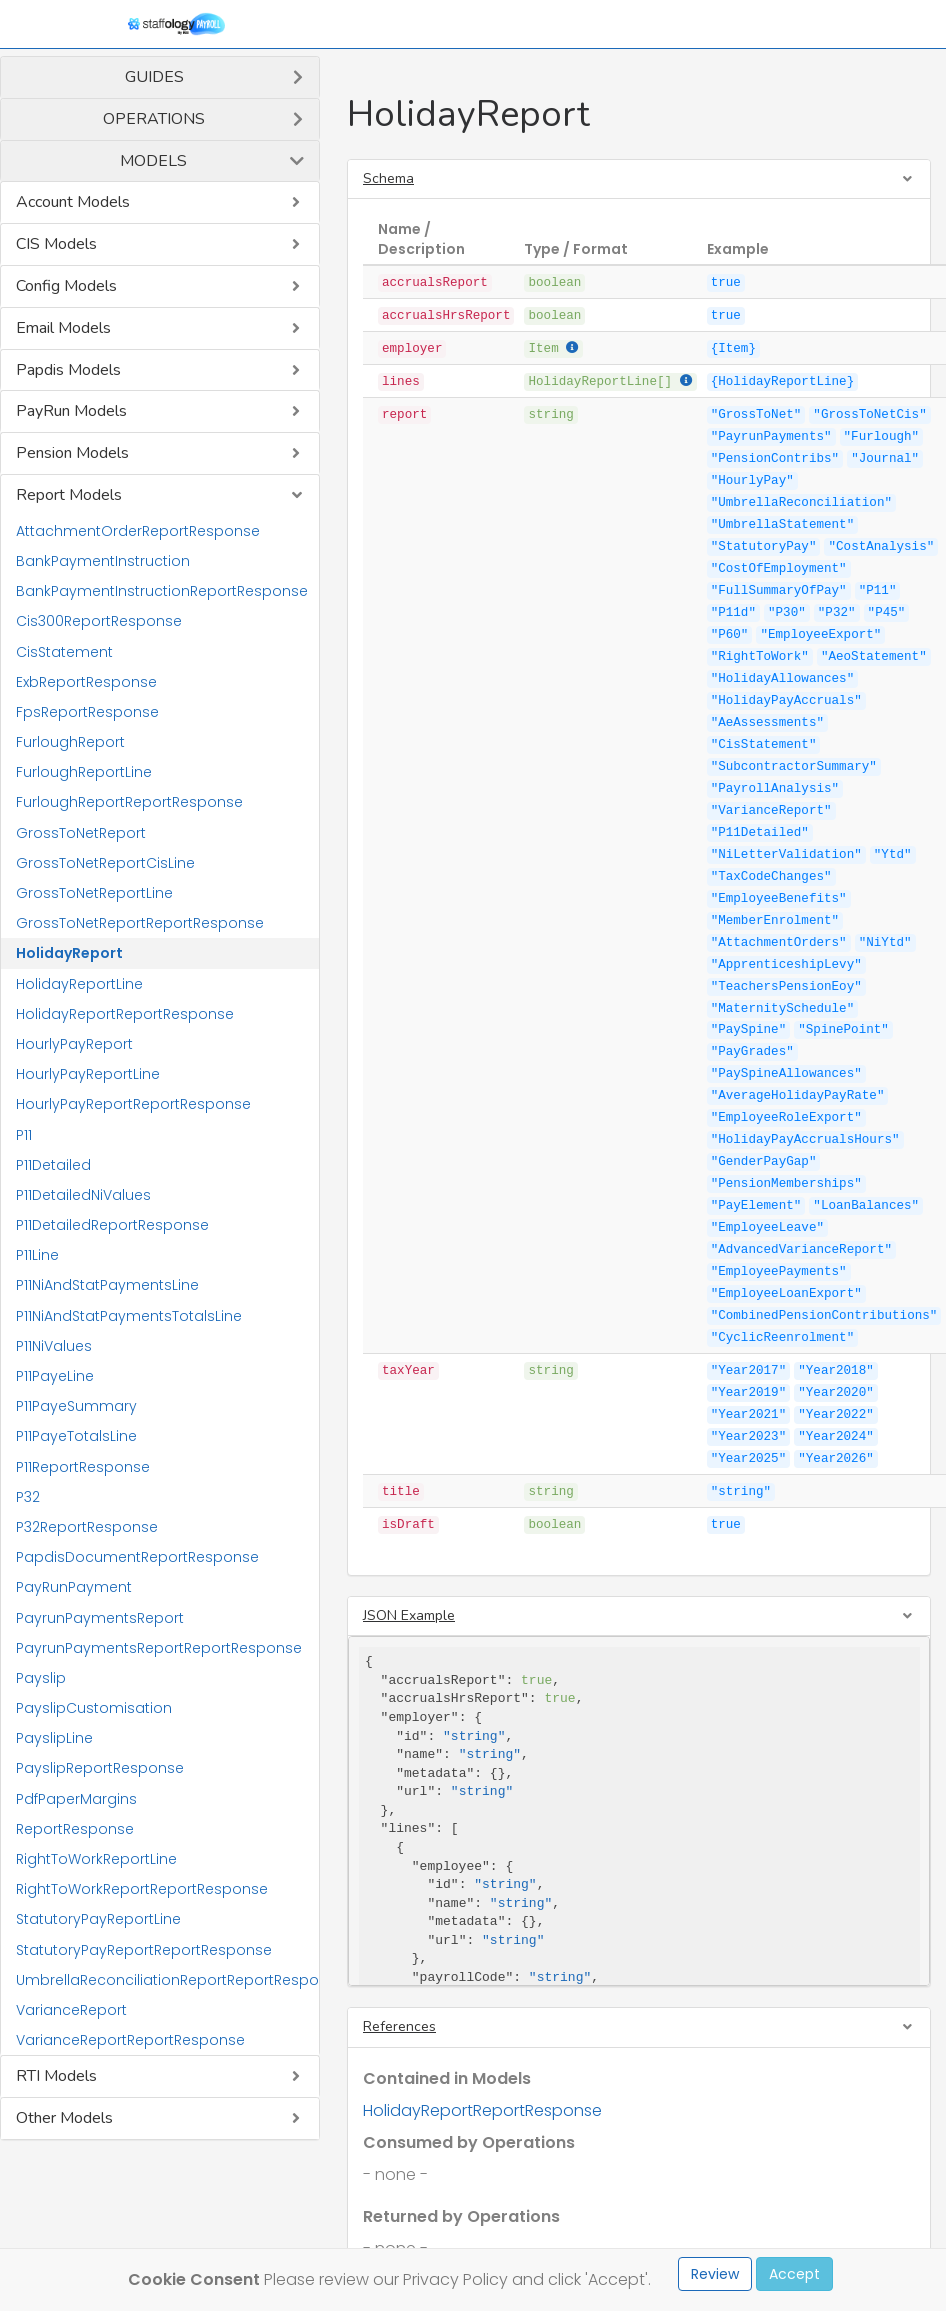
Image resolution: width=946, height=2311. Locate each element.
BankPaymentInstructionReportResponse (162, 591)
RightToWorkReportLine (96, 1859)
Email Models (63, 328)
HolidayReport (69, 953)
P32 (28, 1497)
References (399, 2026)
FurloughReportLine (84, 772)
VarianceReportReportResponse (130, 2040)
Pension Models (72, 453)
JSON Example (409, 1615)
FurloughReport (70, 742)
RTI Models (56, 2076)
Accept (794, 2274)
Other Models (64, 2118)
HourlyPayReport (74, 1044)
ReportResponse (75, 1829)
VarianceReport (71, 2010)
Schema (388, 178)
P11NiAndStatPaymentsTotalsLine (129, 1316)
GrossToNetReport (81, 833)
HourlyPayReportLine (88, 1074)
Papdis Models (68, 370)
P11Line (37, 1255)
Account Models (73, 202)
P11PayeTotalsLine (76, 1436)
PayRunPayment (74, 1587)
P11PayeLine (55, 1376)
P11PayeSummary (76, 1406)
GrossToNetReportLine (94, 893)
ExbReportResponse (86, 682)
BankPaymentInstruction (103, 561)
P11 (24, 1135)
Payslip (41, 1678)
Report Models (69, 495)
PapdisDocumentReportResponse (137, 1557)
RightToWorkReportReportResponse (142, 1889)
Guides (154, 77)
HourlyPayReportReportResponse (133, 1104)
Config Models (66, 286)
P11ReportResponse (83, 1467)
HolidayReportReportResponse (125, 1014)
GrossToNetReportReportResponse (140, 923)
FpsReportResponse (87, 712)
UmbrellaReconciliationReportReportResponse (167, 1980)
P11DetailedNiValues (83, 1195)
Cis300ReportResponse (99, 621)
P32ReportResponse (87, 1527)
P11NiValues (54, 1346)
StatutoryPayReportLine (98, 1919)
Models (153, 161)
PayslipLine (54, 1738)
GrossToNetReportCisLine (105, 863)
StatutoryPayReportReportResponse (144, 1950)
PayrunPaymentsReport (100, 1618)
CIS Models (56, 244)
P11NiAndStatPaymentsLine (107, 1285)
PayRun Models (71, 411)
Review (715, 2274)
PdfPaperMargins (76, 1799)
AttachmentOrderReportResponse (138, 531)
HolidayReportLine (79, 984)
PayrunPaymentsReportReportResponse (159, 1648)
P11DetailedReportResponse (112, 1225)
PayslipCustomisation (94, 1708)
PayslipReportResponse (100, 1768)
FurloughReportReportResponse (129, 802)
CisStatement (64, 652)
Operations (154, 119)
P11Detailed (53, 1165)
